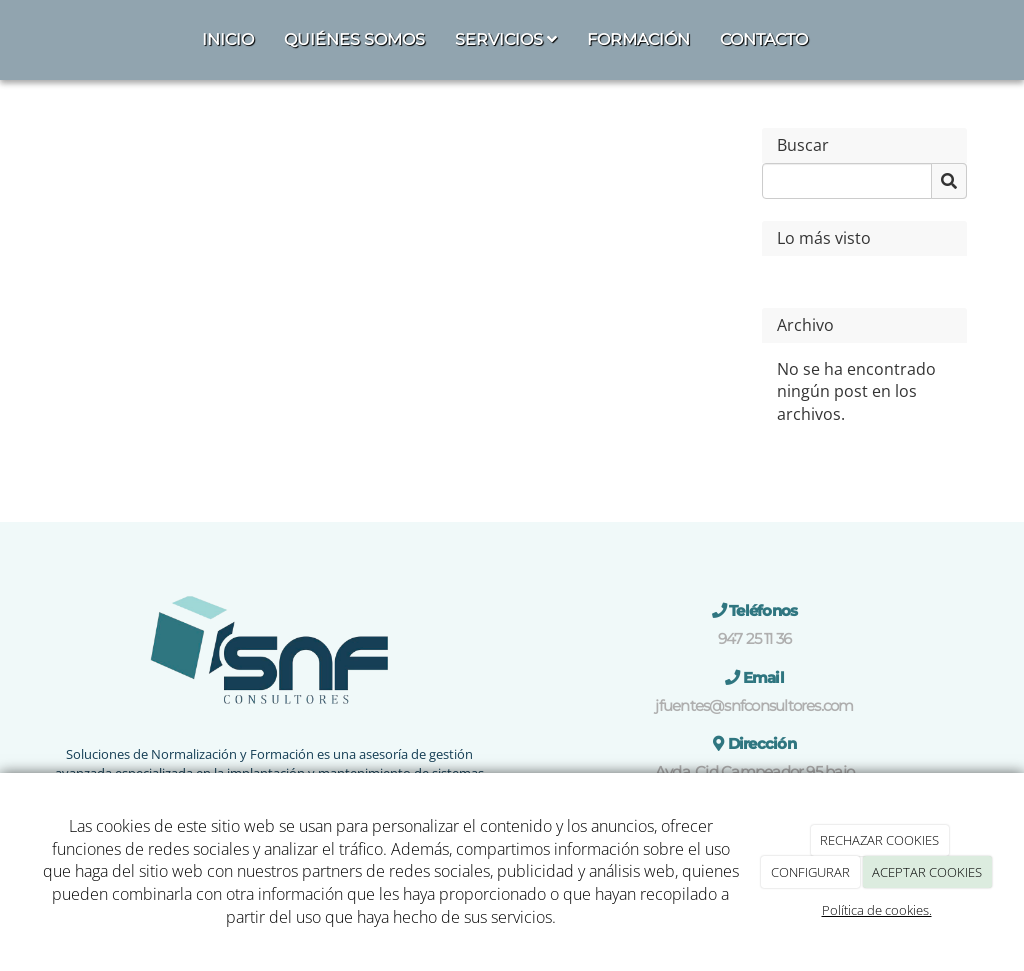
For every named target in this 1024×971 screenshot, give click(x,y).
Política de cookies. (877, 910)
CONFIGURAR (810, 872)
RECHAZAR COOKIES (879, 840)
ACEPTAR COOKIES (927, 872)
